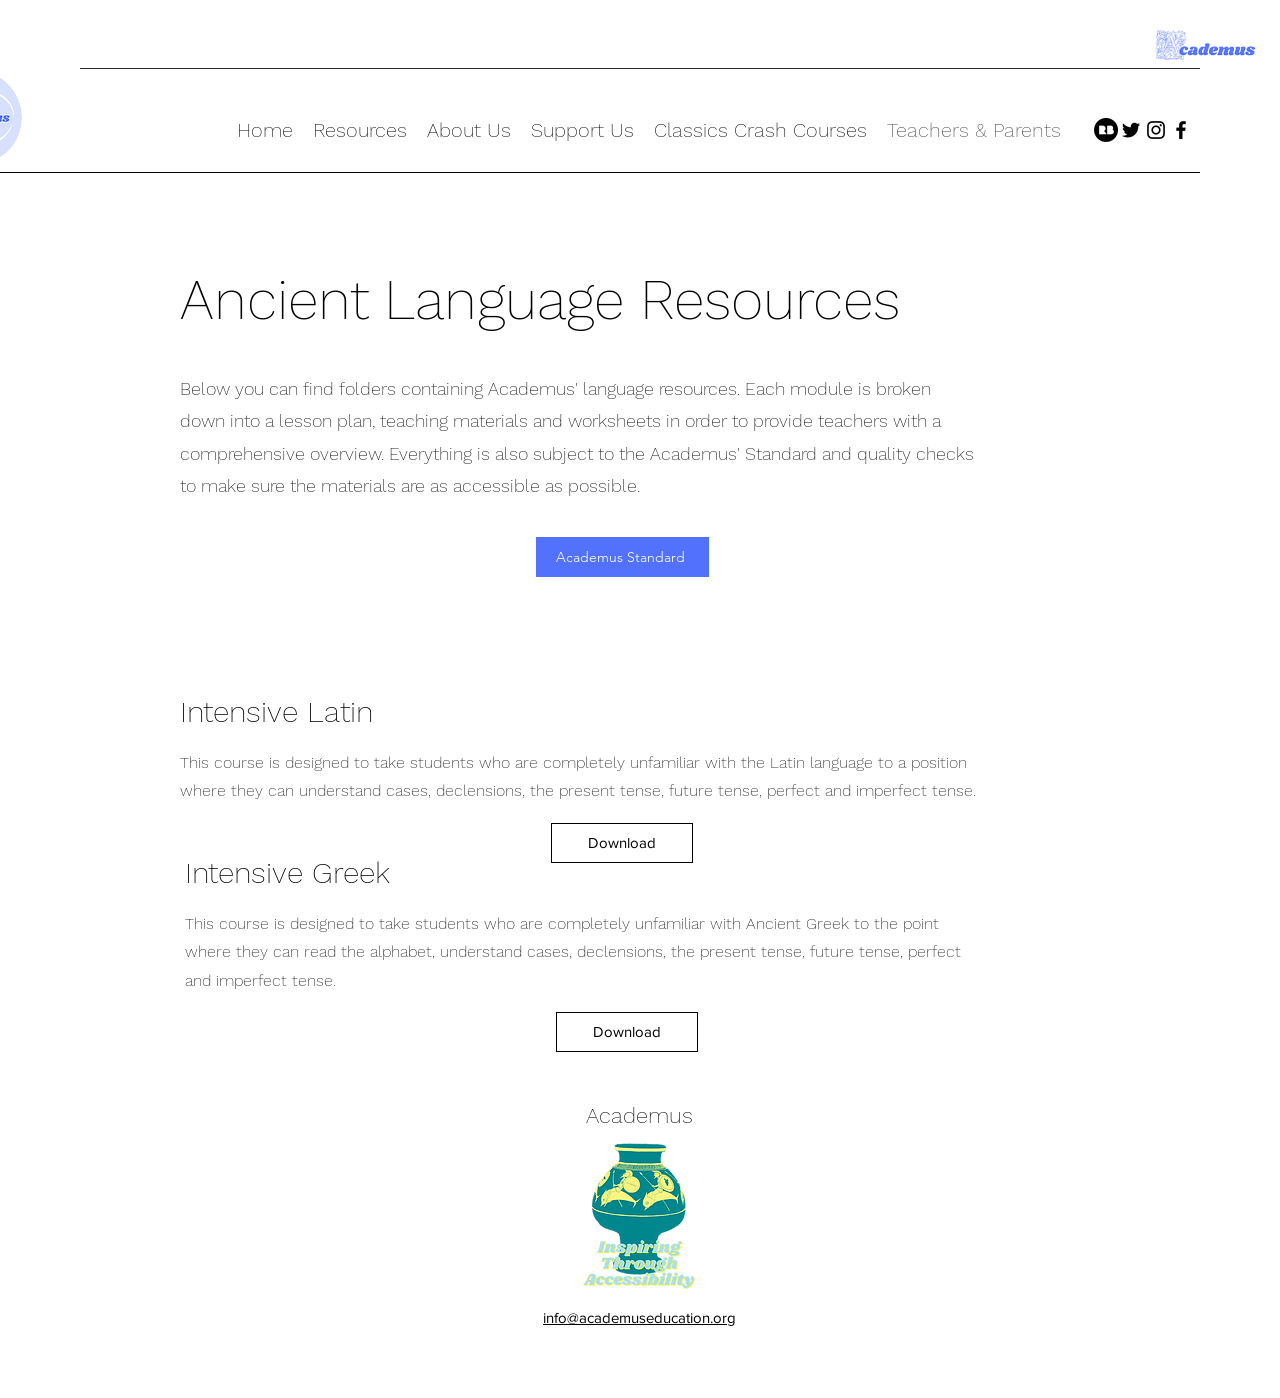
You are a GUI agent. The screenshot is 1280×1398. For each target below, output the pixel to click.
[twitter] (1131, 130)
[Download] (622, 843)
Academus (639, 1115)
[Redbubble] (1106, 130)
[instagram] (1156, 130)
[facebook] (1181, 130)
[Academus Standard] (622, 557)
